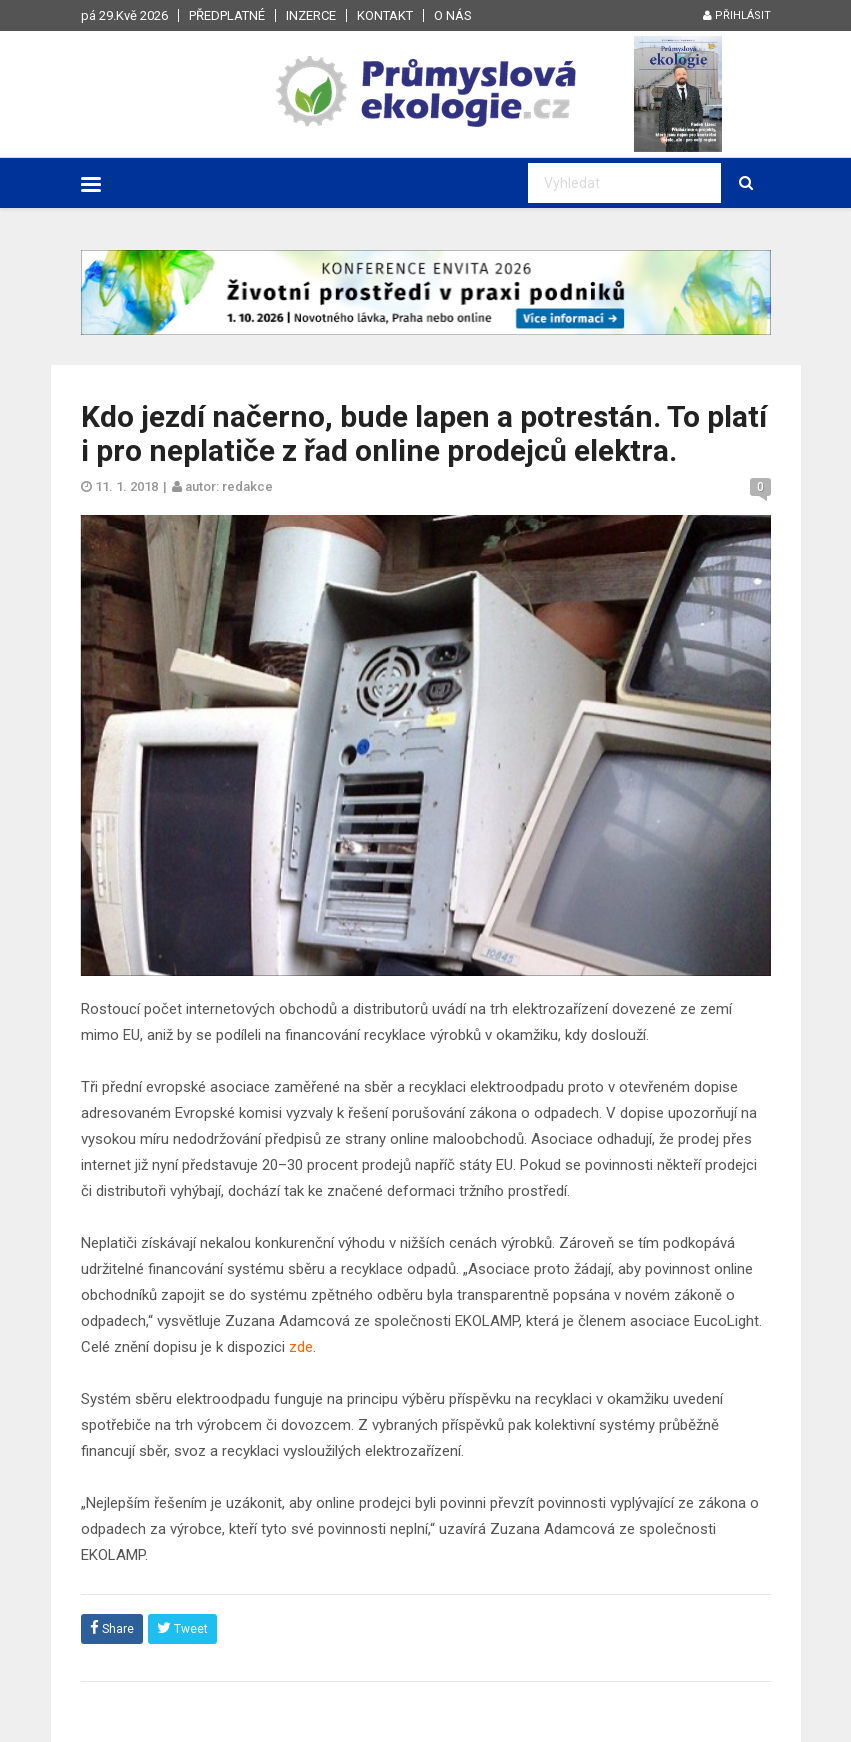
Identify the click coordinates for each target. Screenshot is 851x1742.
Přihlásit (737, 15)
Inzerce (311, 15)
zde (301, 1347)
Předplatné (227, 15)
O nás (453, 15)
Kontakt (385, 15)
